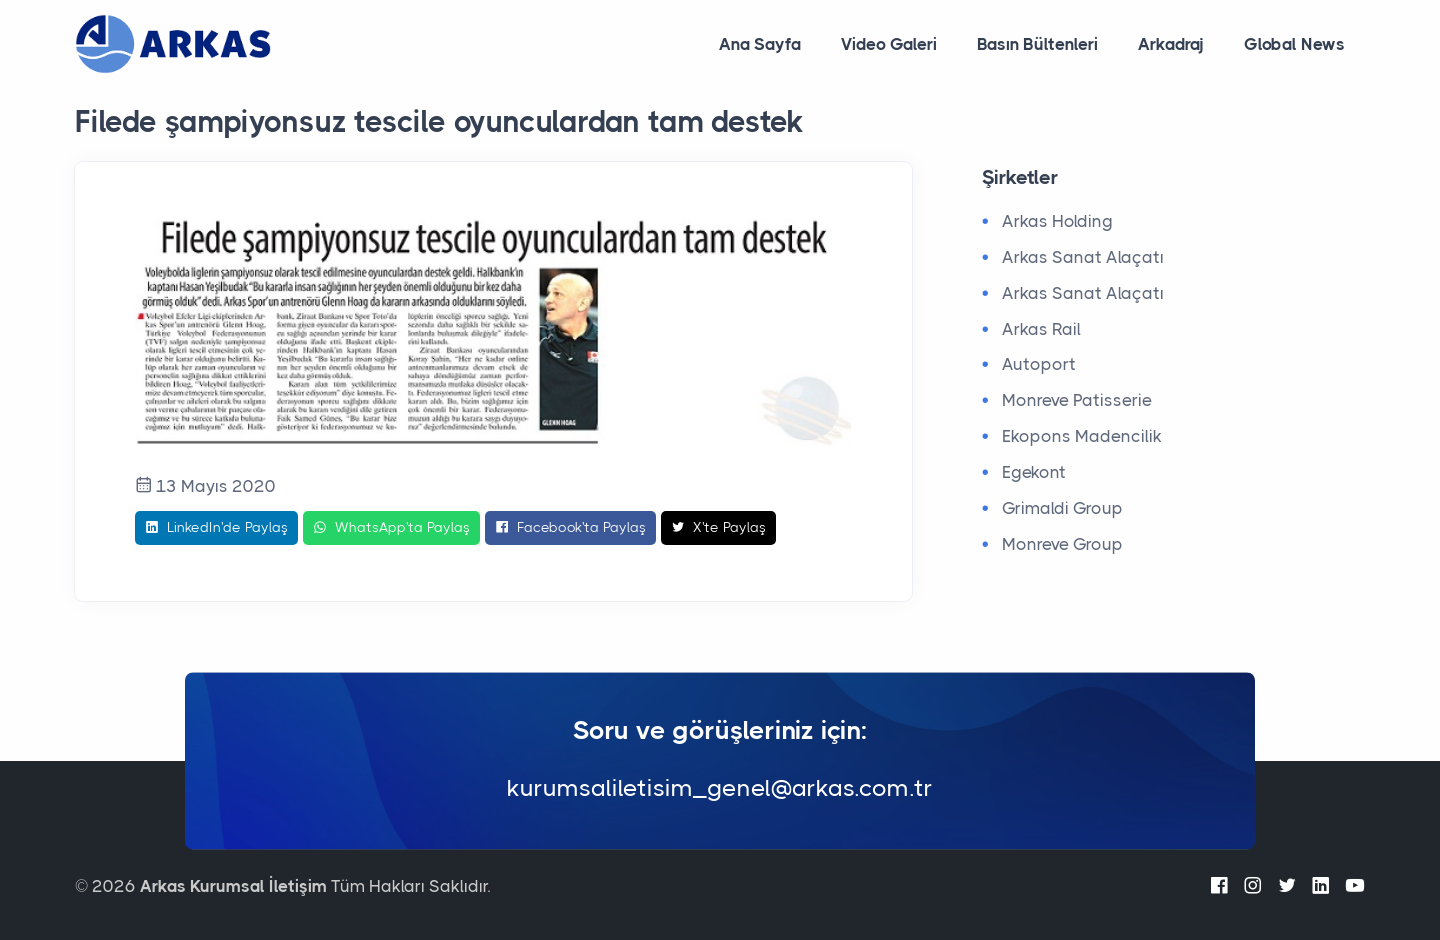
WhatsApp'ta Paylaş (391, 528)
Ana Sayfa (760, 44)
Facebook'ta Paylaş (570, 528)
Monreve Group (1062, 544)
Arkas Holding (1057, 221)
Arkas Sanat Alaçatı (1083, 257)
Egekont (1034, 472)
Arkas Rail (1041, 329)
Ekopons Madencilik (1082, 436)
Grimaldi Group (1062, 508)
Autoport (1039, 364)
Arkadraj (1171, 44)
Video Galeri (889, 44)
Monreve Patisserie (1077, 400)
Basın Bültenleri (1037, 44)
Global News (1294, 44)
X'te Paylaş (718, 528)
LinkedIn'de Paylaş (216, 528)
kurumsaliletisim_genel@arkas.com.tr (720, 789)
